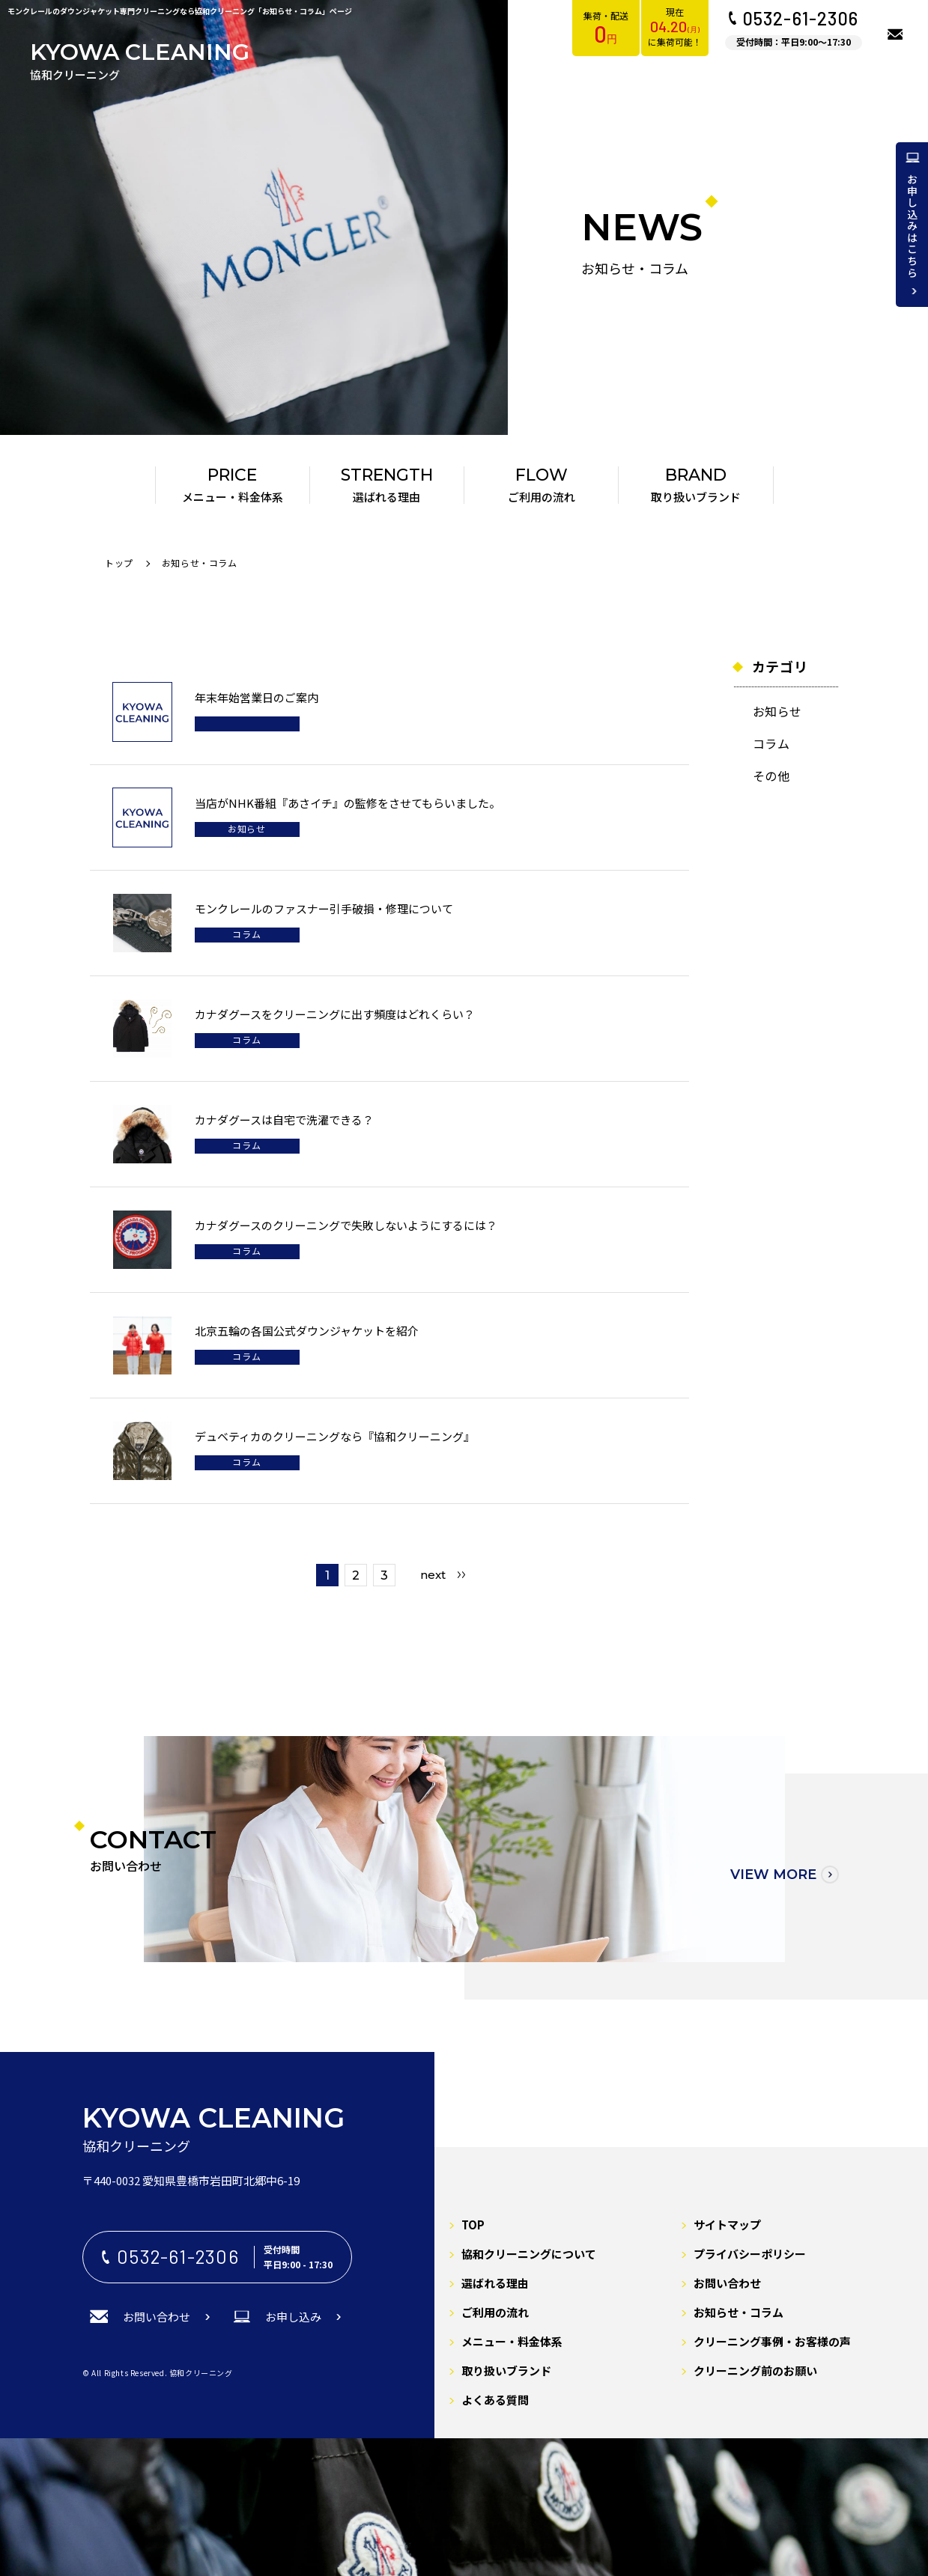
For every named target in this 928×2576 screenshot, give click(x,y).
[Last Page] (442, 1575)
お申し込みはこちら (912, 226)
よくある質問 (495, 2400)
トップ (119, 562)
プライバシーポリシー (750, 2254)
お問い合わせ (727, 2283)
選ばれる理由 (495, 2283)
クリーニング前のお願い (755, 2370)
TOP (473, 2224)
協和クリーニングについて (528, 2254)
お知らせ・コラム (738, 2312)
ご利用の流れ (495, 2312)
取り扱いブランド (506, 2370)
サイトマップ (727, 2224)
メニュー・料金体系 (511, 2341)
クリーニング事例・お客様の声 (772, 2341)
